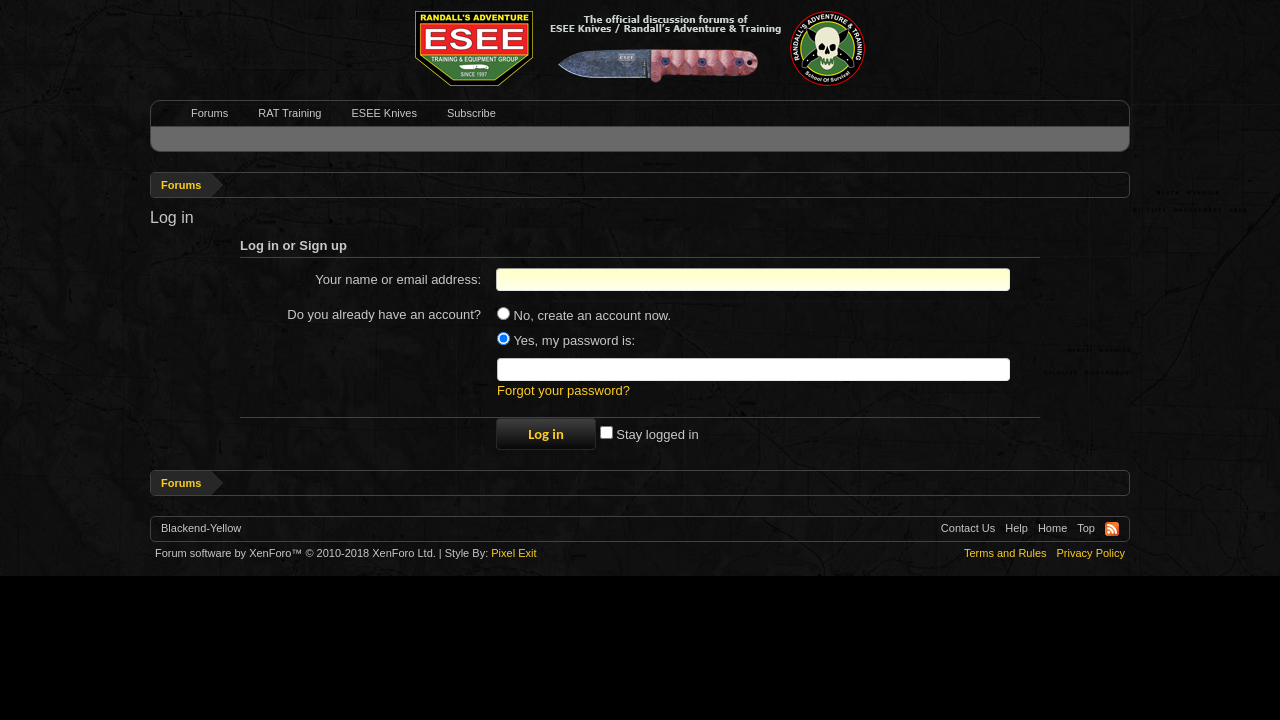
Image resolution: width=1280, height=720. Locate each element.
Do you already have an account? (384, 314)
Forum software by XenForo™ (295, 553)
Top (1086, 528)
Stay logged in (649, 434)
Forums (209, 113)
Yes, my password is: (566, 340)
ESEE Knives (383, 113)
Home (1052, 528)
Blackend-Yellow (201, 528)
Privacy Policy (1091, 553)
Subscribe (471, 113)
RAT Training (289, 113)
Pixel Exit (513, 553)
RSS (1112, 529)
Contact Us (968, 528)
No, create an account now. (584, 315)
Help (1016, 528)
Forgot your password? (563, 390)
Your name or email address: (398, 279)
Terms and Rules (1005, 553)
